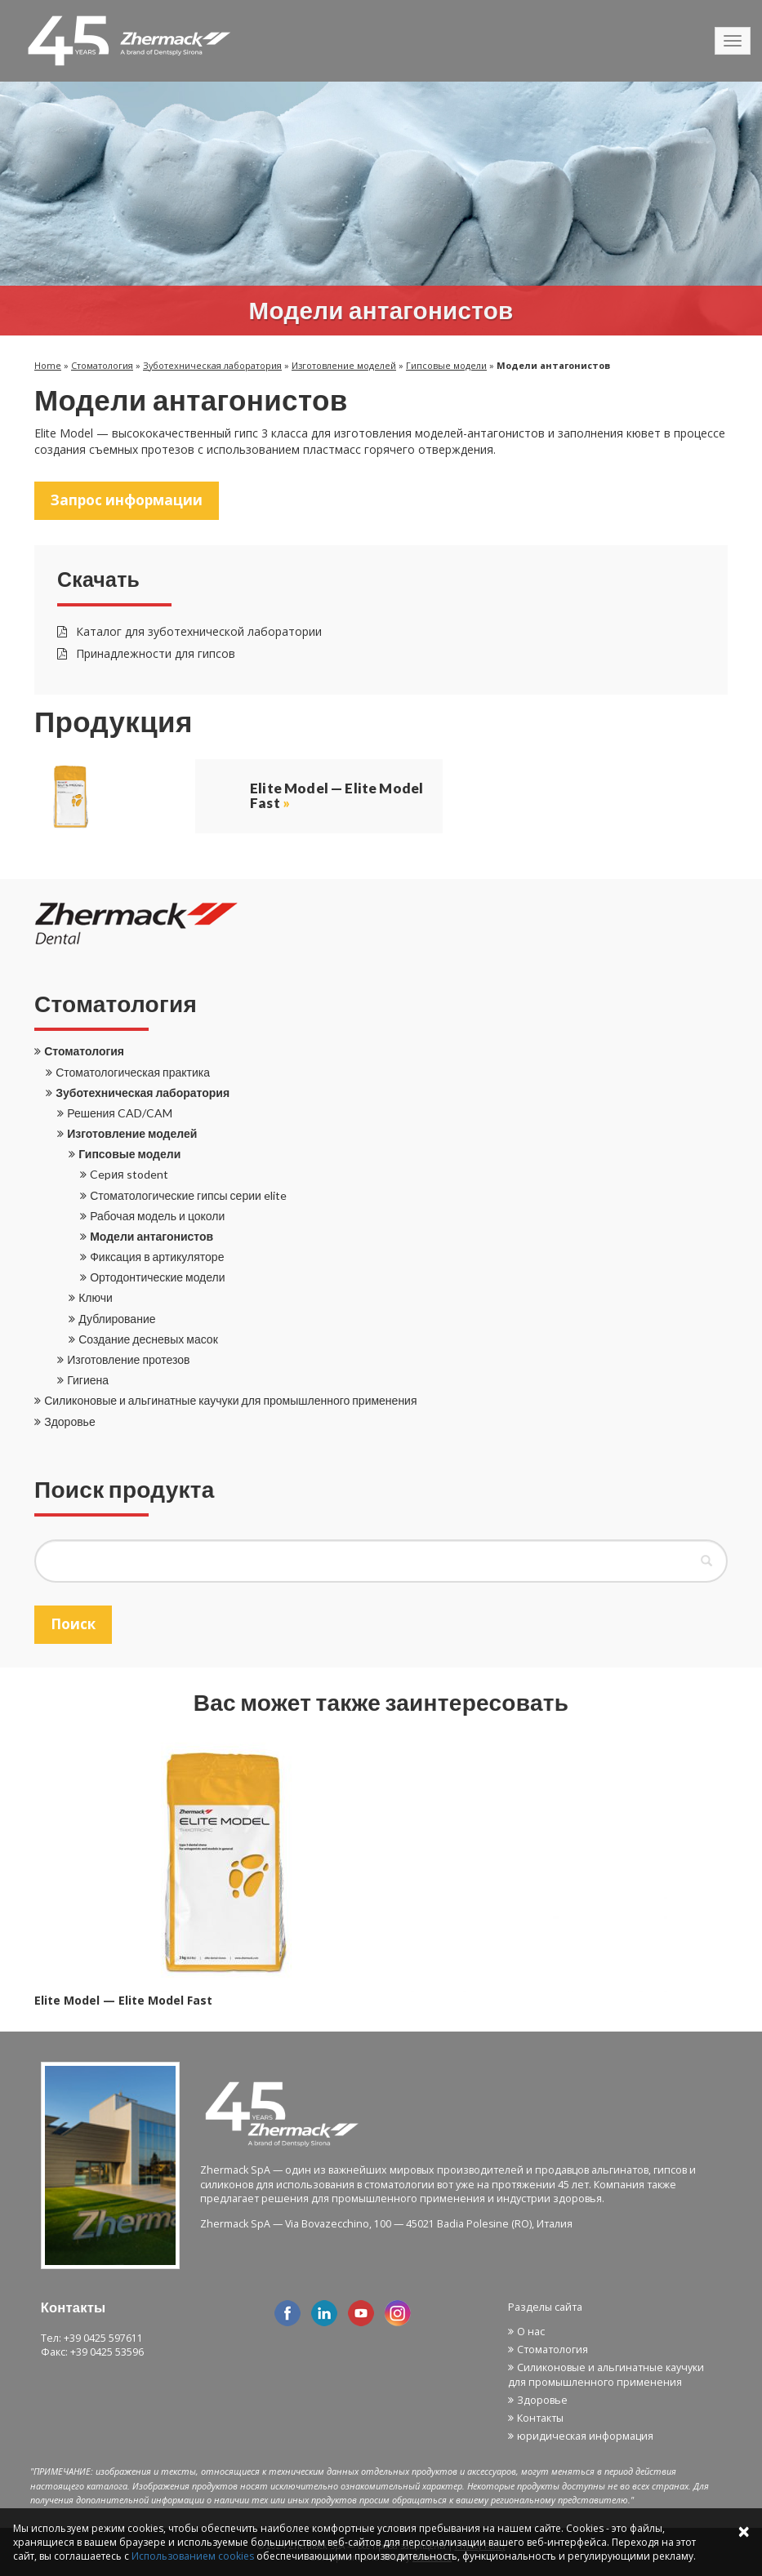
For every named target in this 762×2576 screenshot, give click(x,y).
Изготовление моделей (344, 365)
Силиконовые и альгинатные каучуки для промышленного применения (230, 1400)
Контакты (540, 2418)
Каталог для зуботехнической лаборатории (189, 631)
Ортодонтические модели (157, 1277)
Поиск (73, 1623)
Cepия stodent (128, 1174)
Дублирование (116, 1319)
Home (47, 365)
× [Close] (743, 2531)
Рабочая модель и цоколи (157, 1216)
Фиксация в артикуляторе (157, 1257)
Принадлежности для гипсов (146, 653)
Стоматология (102, 365)
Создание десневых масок (148, 1339)
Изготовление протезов (128, 1359)
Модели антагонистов (151, 1236)
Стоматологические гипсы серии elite (188, 1195)
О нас (531, 2331)
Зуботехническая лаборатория (212, 365)
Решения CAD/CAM (119, 1113)
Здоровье (70, 1421)
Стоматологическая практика (133, 1072)
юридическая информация (585, 2436)
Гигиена (88, 1380)
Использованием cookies (192, 2556)
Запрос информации (127, 500)
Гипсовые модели (446, 365)
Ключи (95, 1297)
